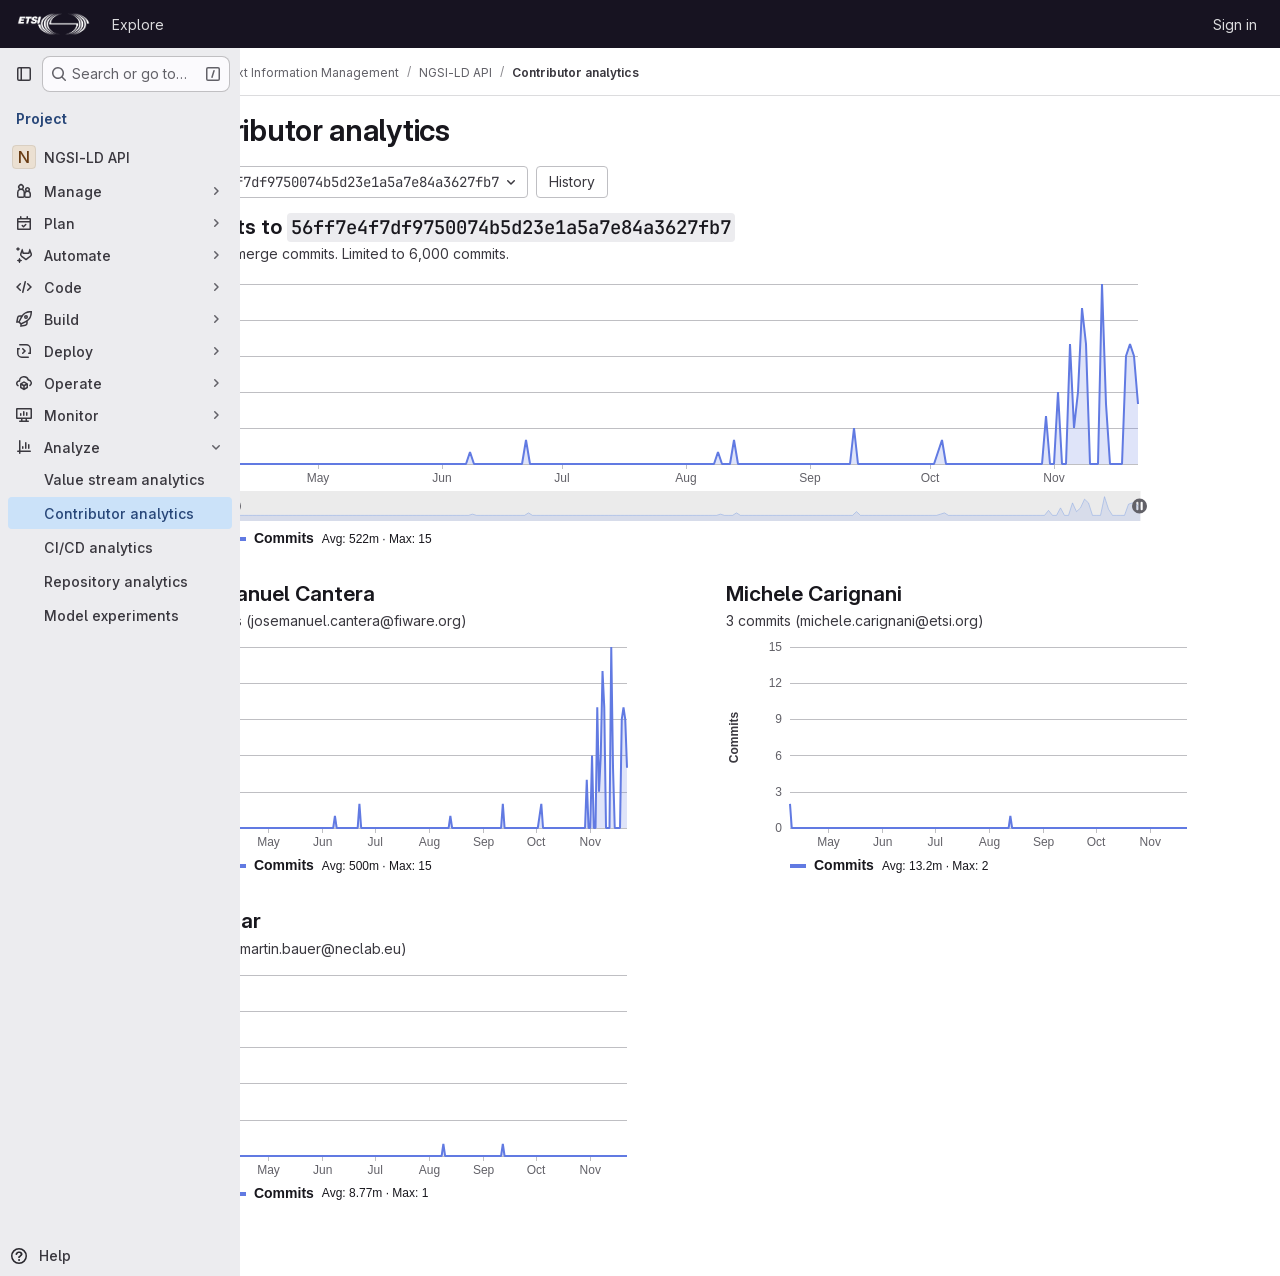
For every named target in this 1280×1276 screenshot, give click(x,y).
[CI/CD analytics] (120, 547)
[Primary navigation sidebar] (24, 74)
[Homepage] (53, 24)
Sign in (1235, 24)
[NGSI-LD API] (120, 157)
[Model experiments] (120, 615)
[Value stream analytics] (120, 479)
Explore (138, 24)
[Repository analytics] (120, 581)
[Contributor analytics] (120, 513)
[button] (437, 538)
